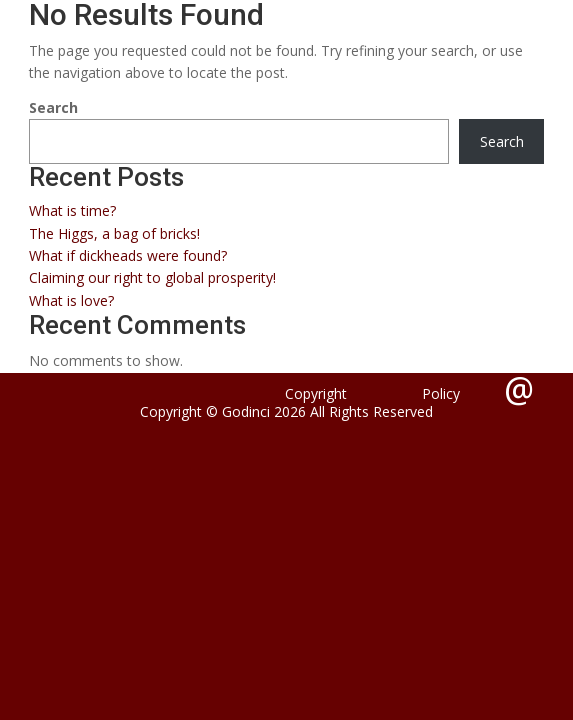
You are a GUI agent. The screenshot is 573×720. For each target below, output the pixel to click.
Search (53, 107)
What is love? (71, 300)
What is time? (72, 210)
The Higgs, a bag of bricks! (114, 233)
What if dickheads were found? (128, 255)
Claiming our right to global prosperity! (152, 277)
